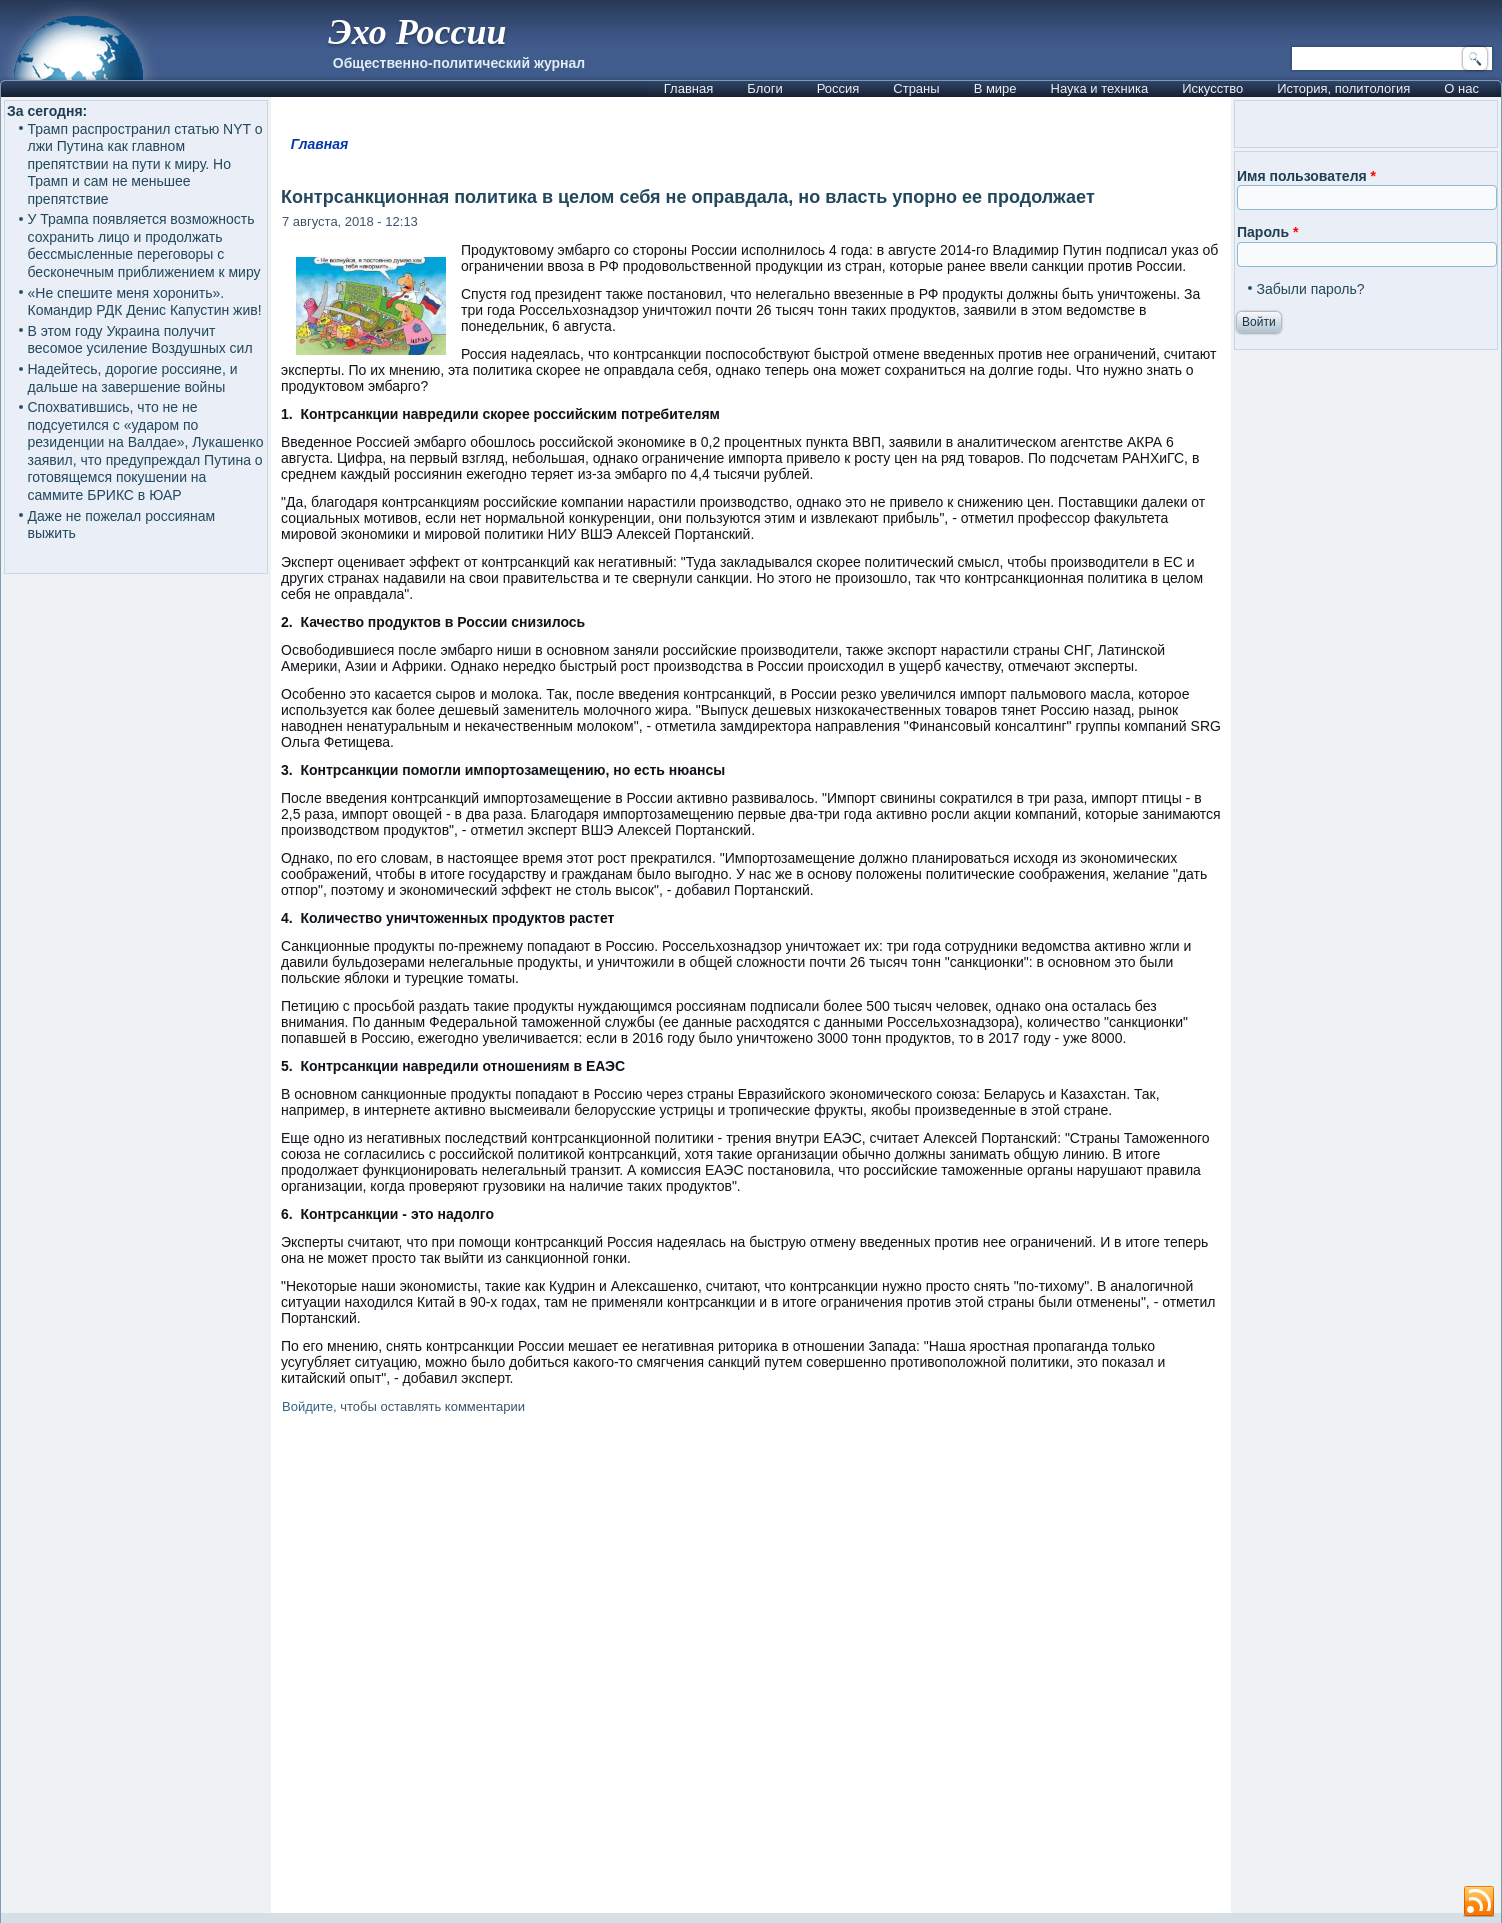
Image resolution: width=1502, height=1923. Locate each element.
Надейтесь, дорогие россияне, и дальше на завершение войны (133, 378)
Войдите (307, 1406)
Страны (916, 88)
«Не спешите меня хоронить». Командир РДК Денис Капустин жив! (145, 302)
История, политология (1343, 88)
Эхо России (417, 32)
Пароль (1267, 232)
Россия (838, 88)
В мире (995, 88)
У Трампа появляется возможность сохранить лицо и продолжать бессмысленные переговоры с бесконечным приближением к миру (144, 245)
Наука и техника (1100, 88)
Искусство (1212, 88)
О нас (1461, 88)
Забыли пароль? (1311, 289)
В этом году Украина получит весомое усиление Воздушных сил (140, 340)
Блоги (764, 88)
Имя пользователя (1306, 176)
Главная (688, 88)
